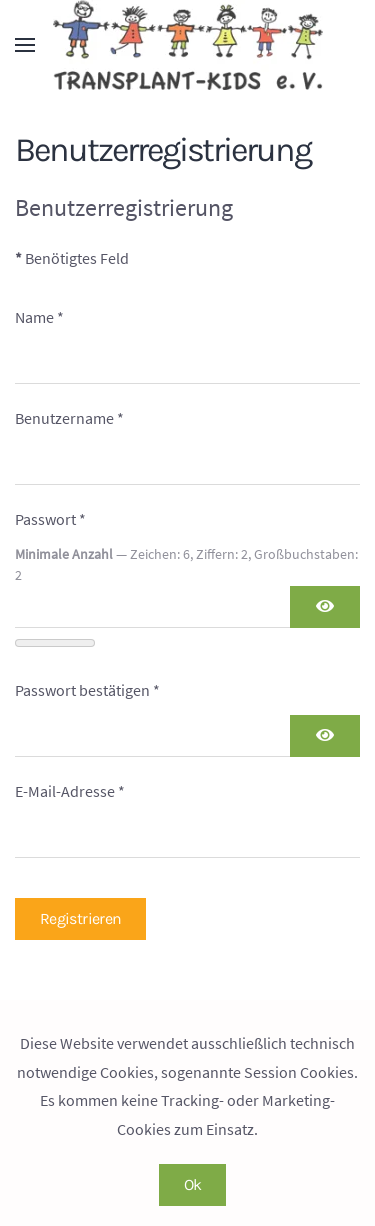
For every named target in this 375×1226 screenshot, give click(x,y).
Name (39, 317)
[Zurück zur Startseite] (188, 45)
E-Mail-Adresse (70, 791)
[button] (25, 45)
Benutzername (69, 418)
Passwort (50, 519)
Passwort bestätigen (87, 690)
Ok (193, 1184)
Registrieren (80, 918)
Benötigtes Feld (72, 258)
